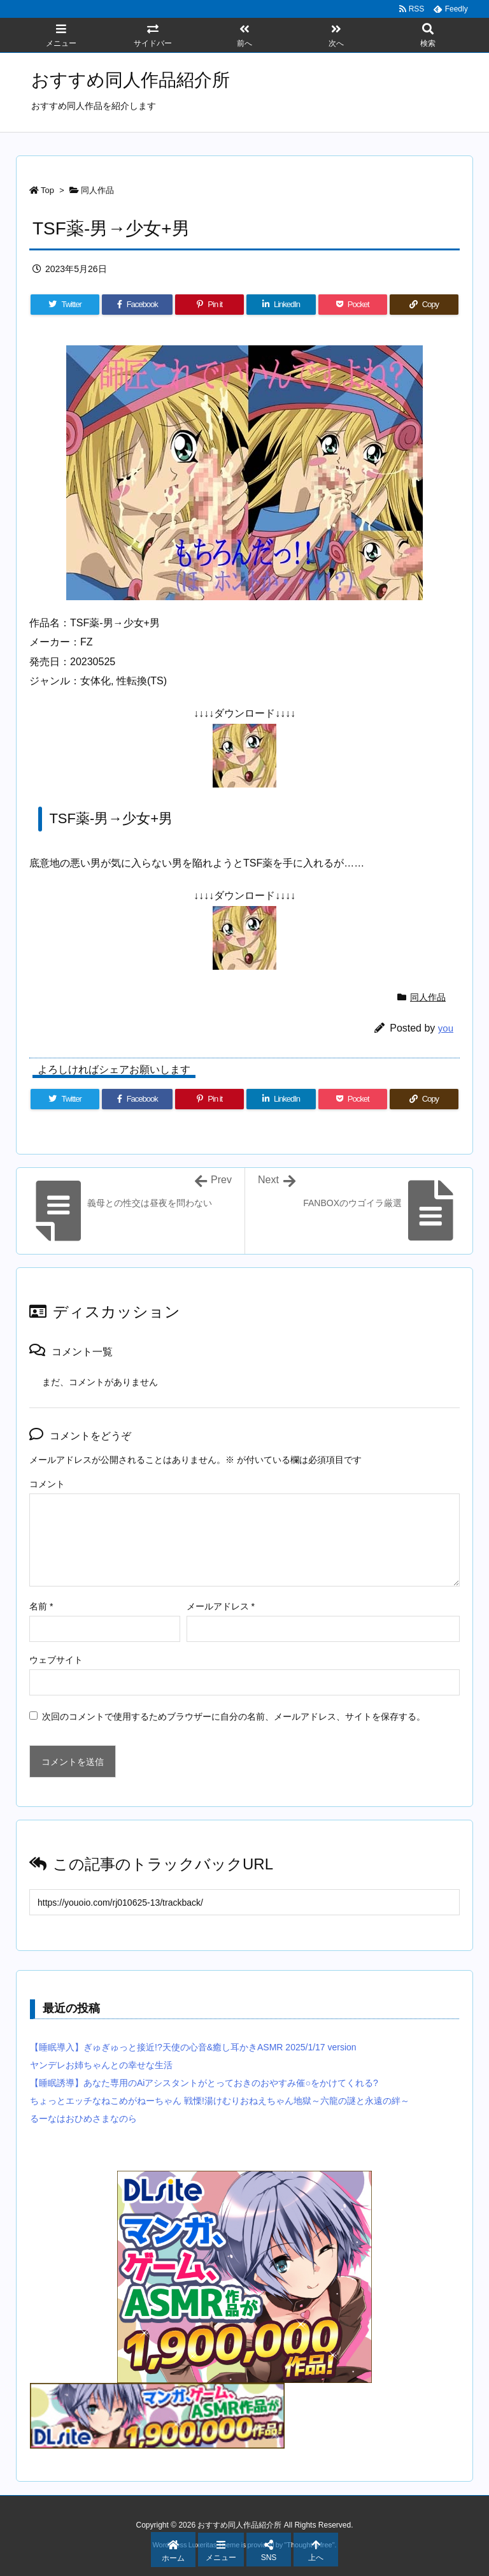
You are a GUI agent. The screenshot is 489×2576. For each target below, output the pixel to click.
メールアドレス (221, 1606)
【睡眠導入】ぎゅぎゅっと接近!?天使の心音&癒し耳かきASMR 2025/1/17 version (193, 2047)
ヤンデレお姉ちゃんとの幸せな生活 (101, 2065)
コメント (47, 1484)
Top (47, 190)
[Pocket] (352, 304)
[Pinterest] (209, 304)
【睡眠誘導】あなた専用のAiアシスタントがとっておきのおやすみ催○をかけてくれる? (204, 2083)
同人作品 (97, 190)
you (445, 1028)
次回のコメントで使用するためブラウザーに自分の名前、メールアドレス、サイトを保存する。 (233, 1716)
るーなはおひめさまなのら (83, 2118)
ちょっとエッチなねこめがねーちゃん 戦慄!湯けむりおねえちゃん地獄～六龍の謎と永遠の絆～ (219, 2101)
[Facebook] (137, 304)
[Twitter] (65, 304)
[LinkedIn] (280, 304)
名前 (41, 1606)
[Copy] (424, 304)
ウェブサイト (56, 1660)
